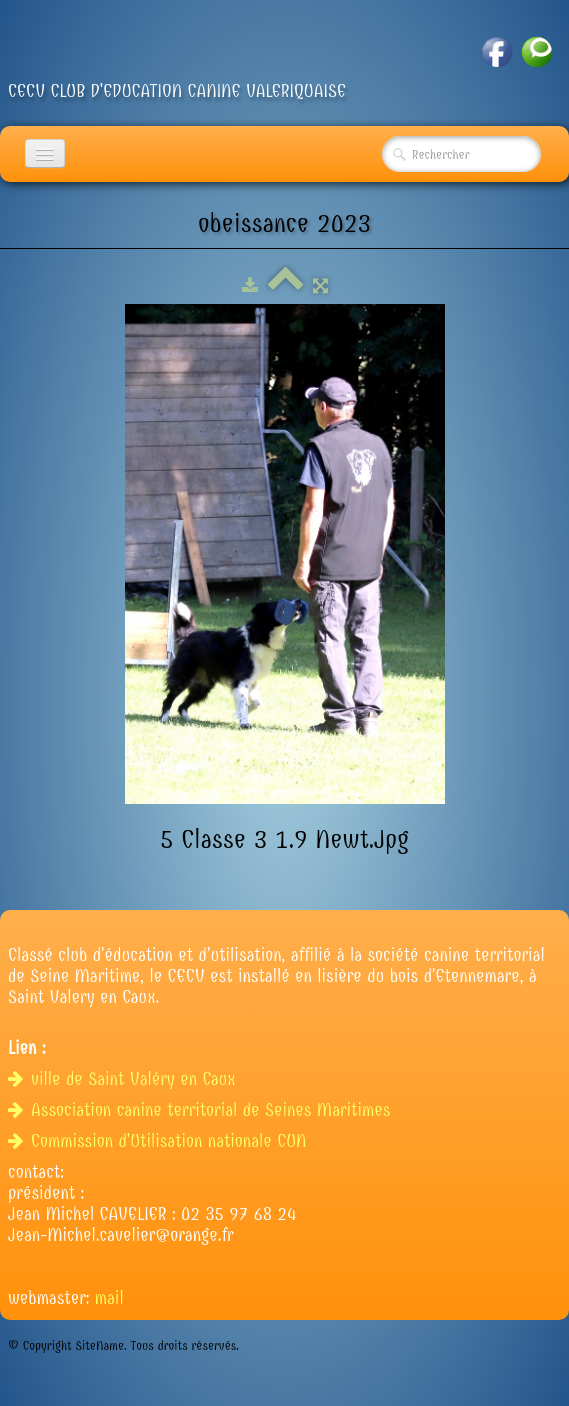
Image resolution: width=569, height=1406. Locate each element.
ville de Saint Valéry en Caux (124, 1079)
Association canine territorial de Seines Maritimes (202, 1110)
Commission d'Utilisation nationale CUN (160, 1141)
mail (109, 1298)
